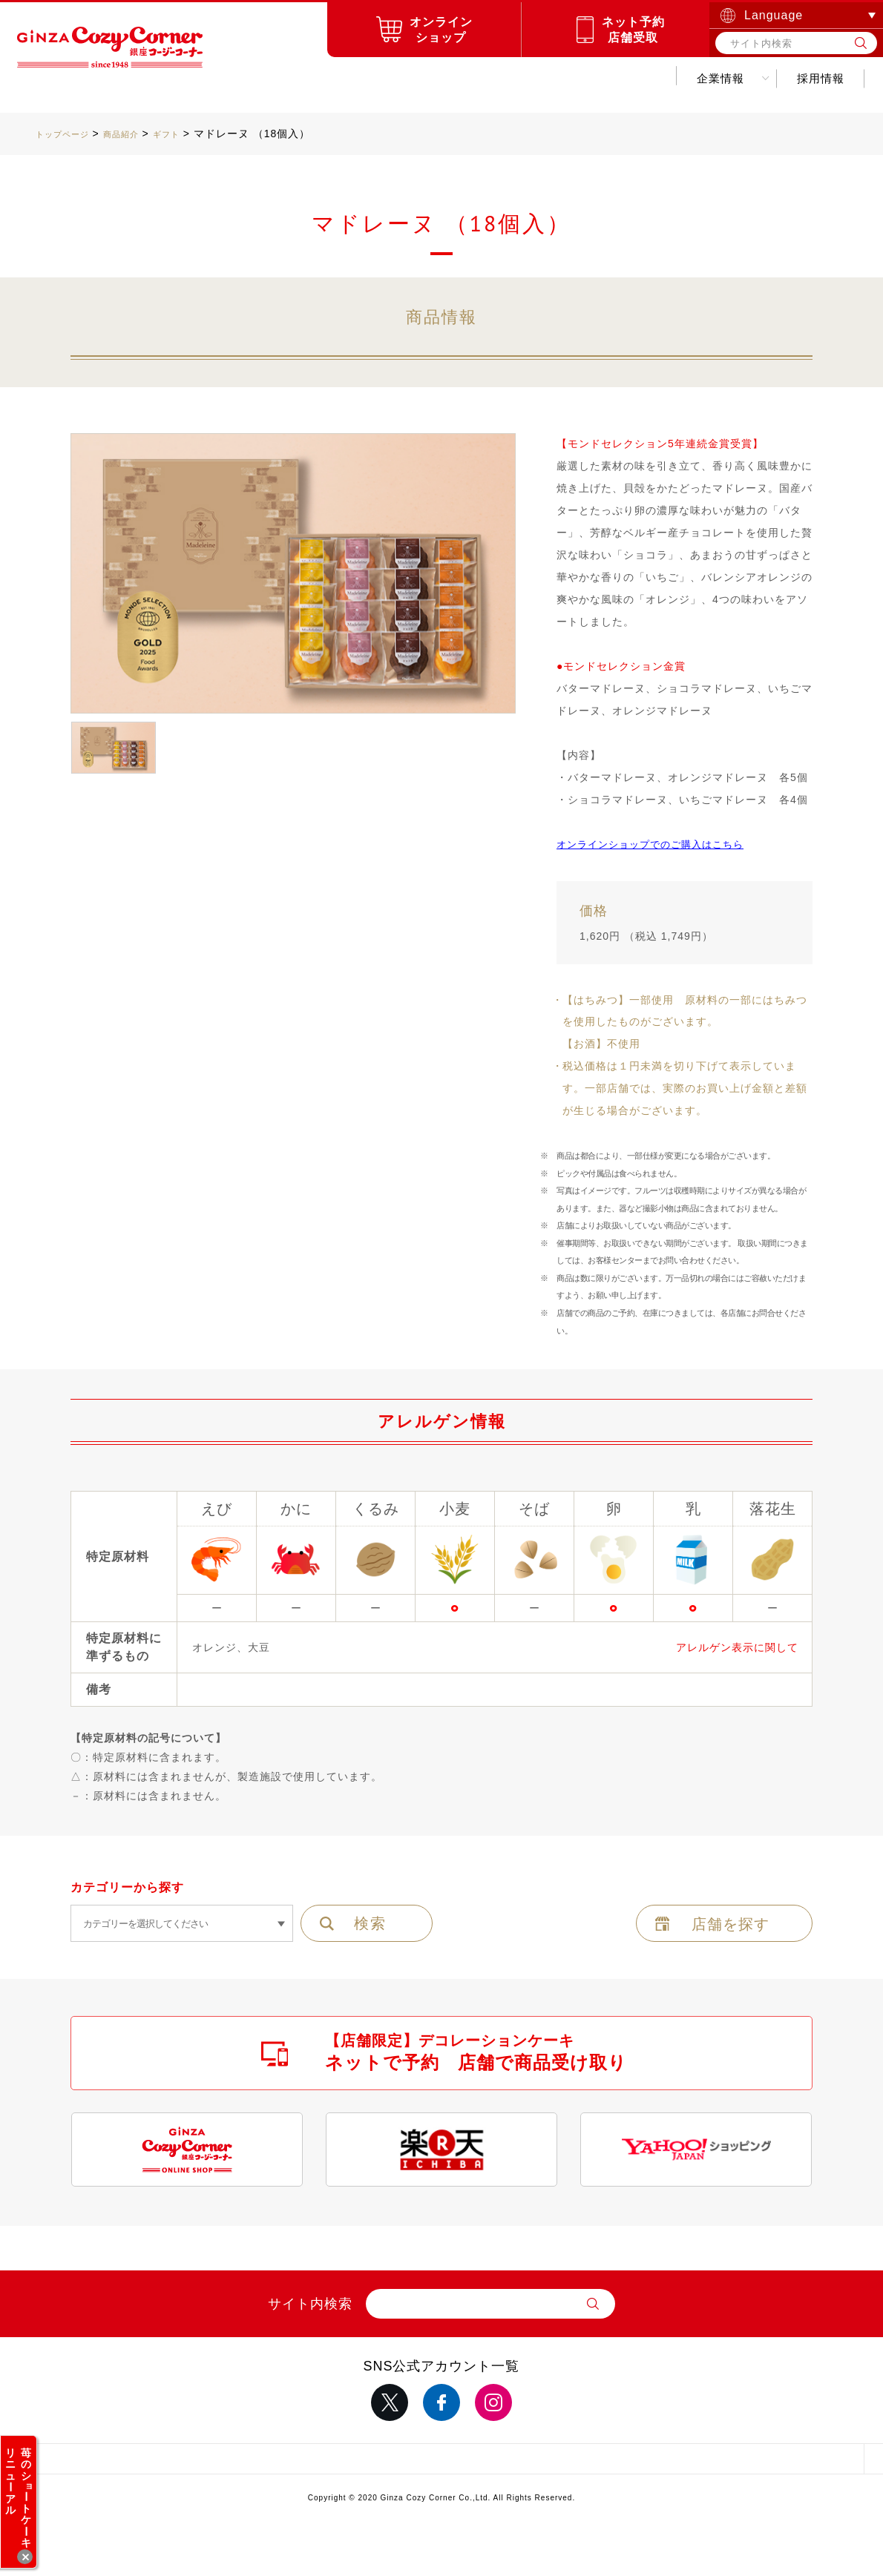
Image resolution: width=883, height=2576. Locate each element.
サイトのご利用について (441, 2462)
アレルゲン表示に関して (737, 1647)
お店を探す (344, 78)
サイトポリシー (273, 2462)
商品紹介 (251, 78)
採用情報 (709, 78)
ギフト (192, 133)
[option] (293, 574)
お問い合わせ (808, 78)
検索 (370, 1923)
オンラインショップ (441, 30)
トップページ (69, 133)
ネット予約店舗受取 (633, 30)
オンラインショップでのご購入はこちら (657, 844)
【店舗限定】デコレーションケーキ (476, 2052)
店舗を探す (730, 1924)
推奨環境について (610, 2462)
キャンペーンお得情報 (479, 78)
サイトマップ (103, 2462)
